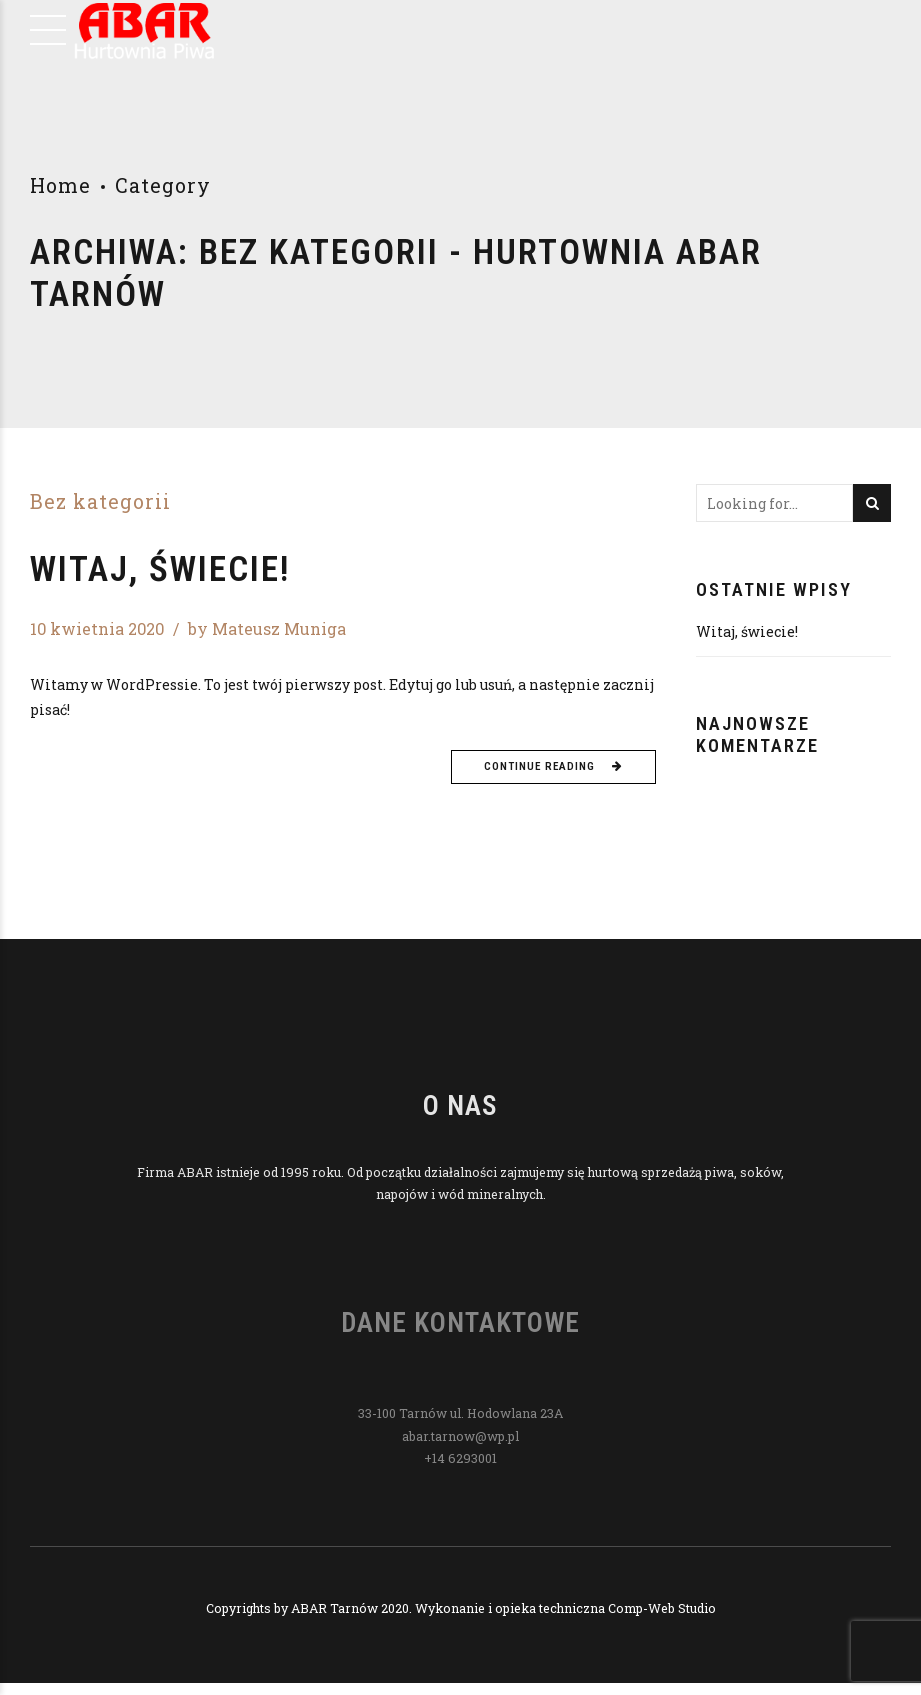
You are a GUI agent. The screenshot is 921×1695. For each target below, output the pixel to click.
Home (60, 185)
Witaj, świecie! (160, 569)
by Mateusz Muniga (267, 628)
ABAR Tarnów (334, 1608)
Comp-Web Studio (662, 1608)
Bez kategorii (100, 502)
